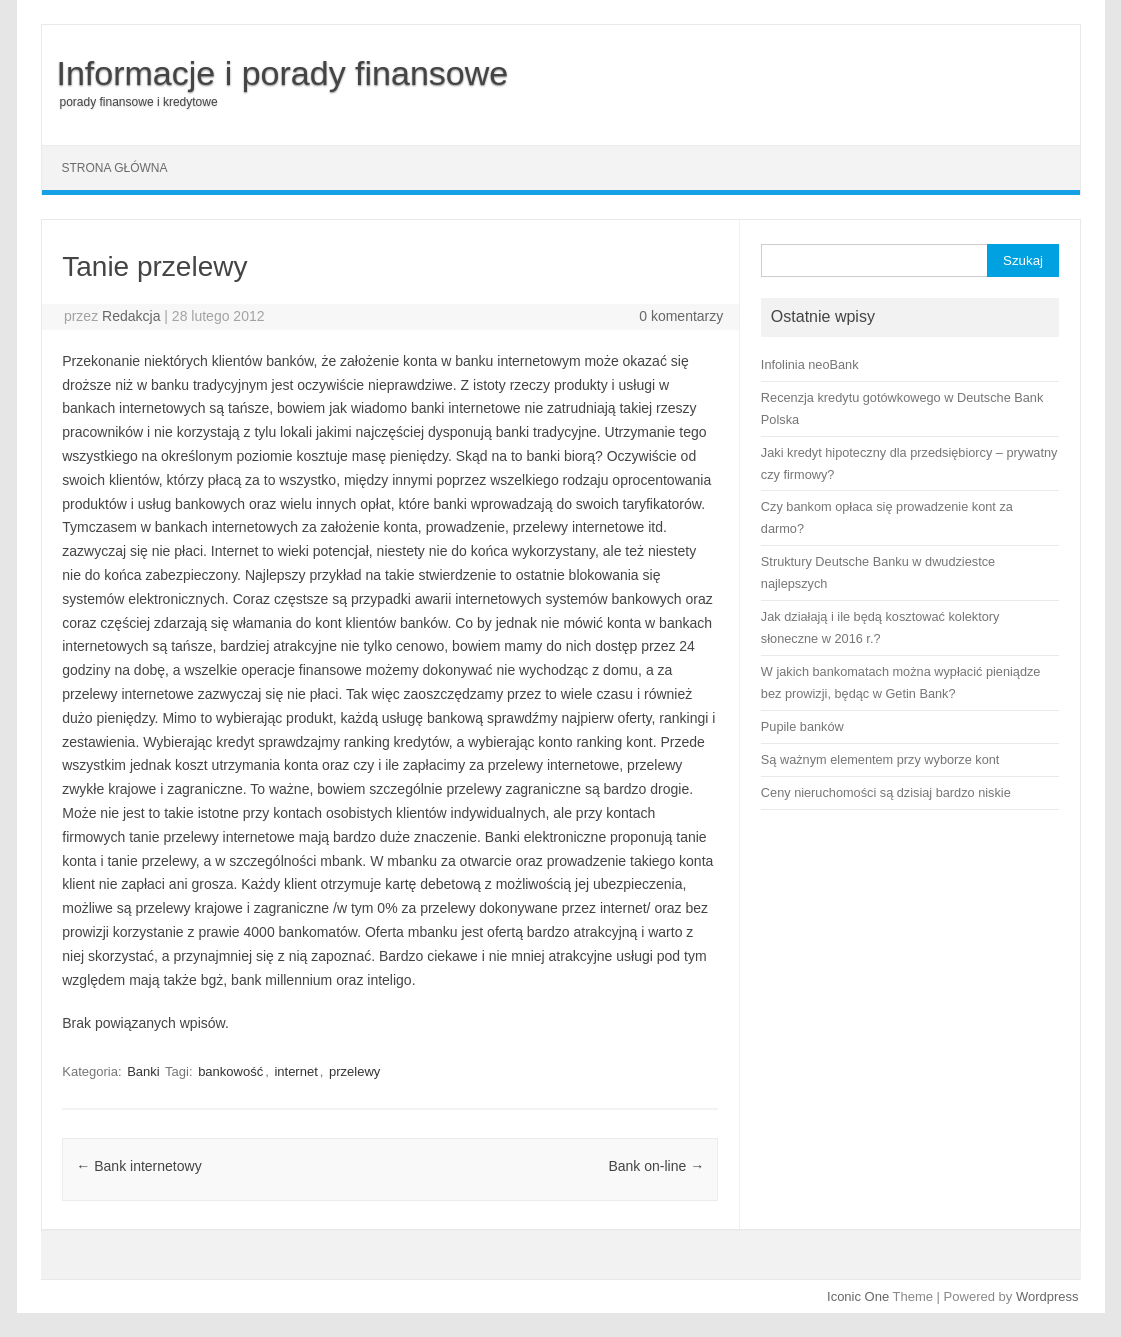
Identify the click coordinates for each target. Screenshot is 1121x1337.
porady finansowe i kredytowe (139, 102)
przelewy (354, 1071)
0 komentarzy (681, 316)
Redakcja (131, 316)
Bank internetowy (138, 1166)
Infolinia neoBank (810, 364)
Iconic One (858, 1296)
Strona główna (115, 168)
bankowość (230, 1071)
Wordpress (1047, 1296)
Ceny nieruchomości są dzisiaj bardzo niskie (886, 792)
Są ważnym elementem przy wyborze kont (880, 759)
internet (295, 1071)
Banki (143, 1071)
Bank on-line (656, 1166)
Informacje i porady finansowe (283, 73)
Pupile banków (802, 726)
